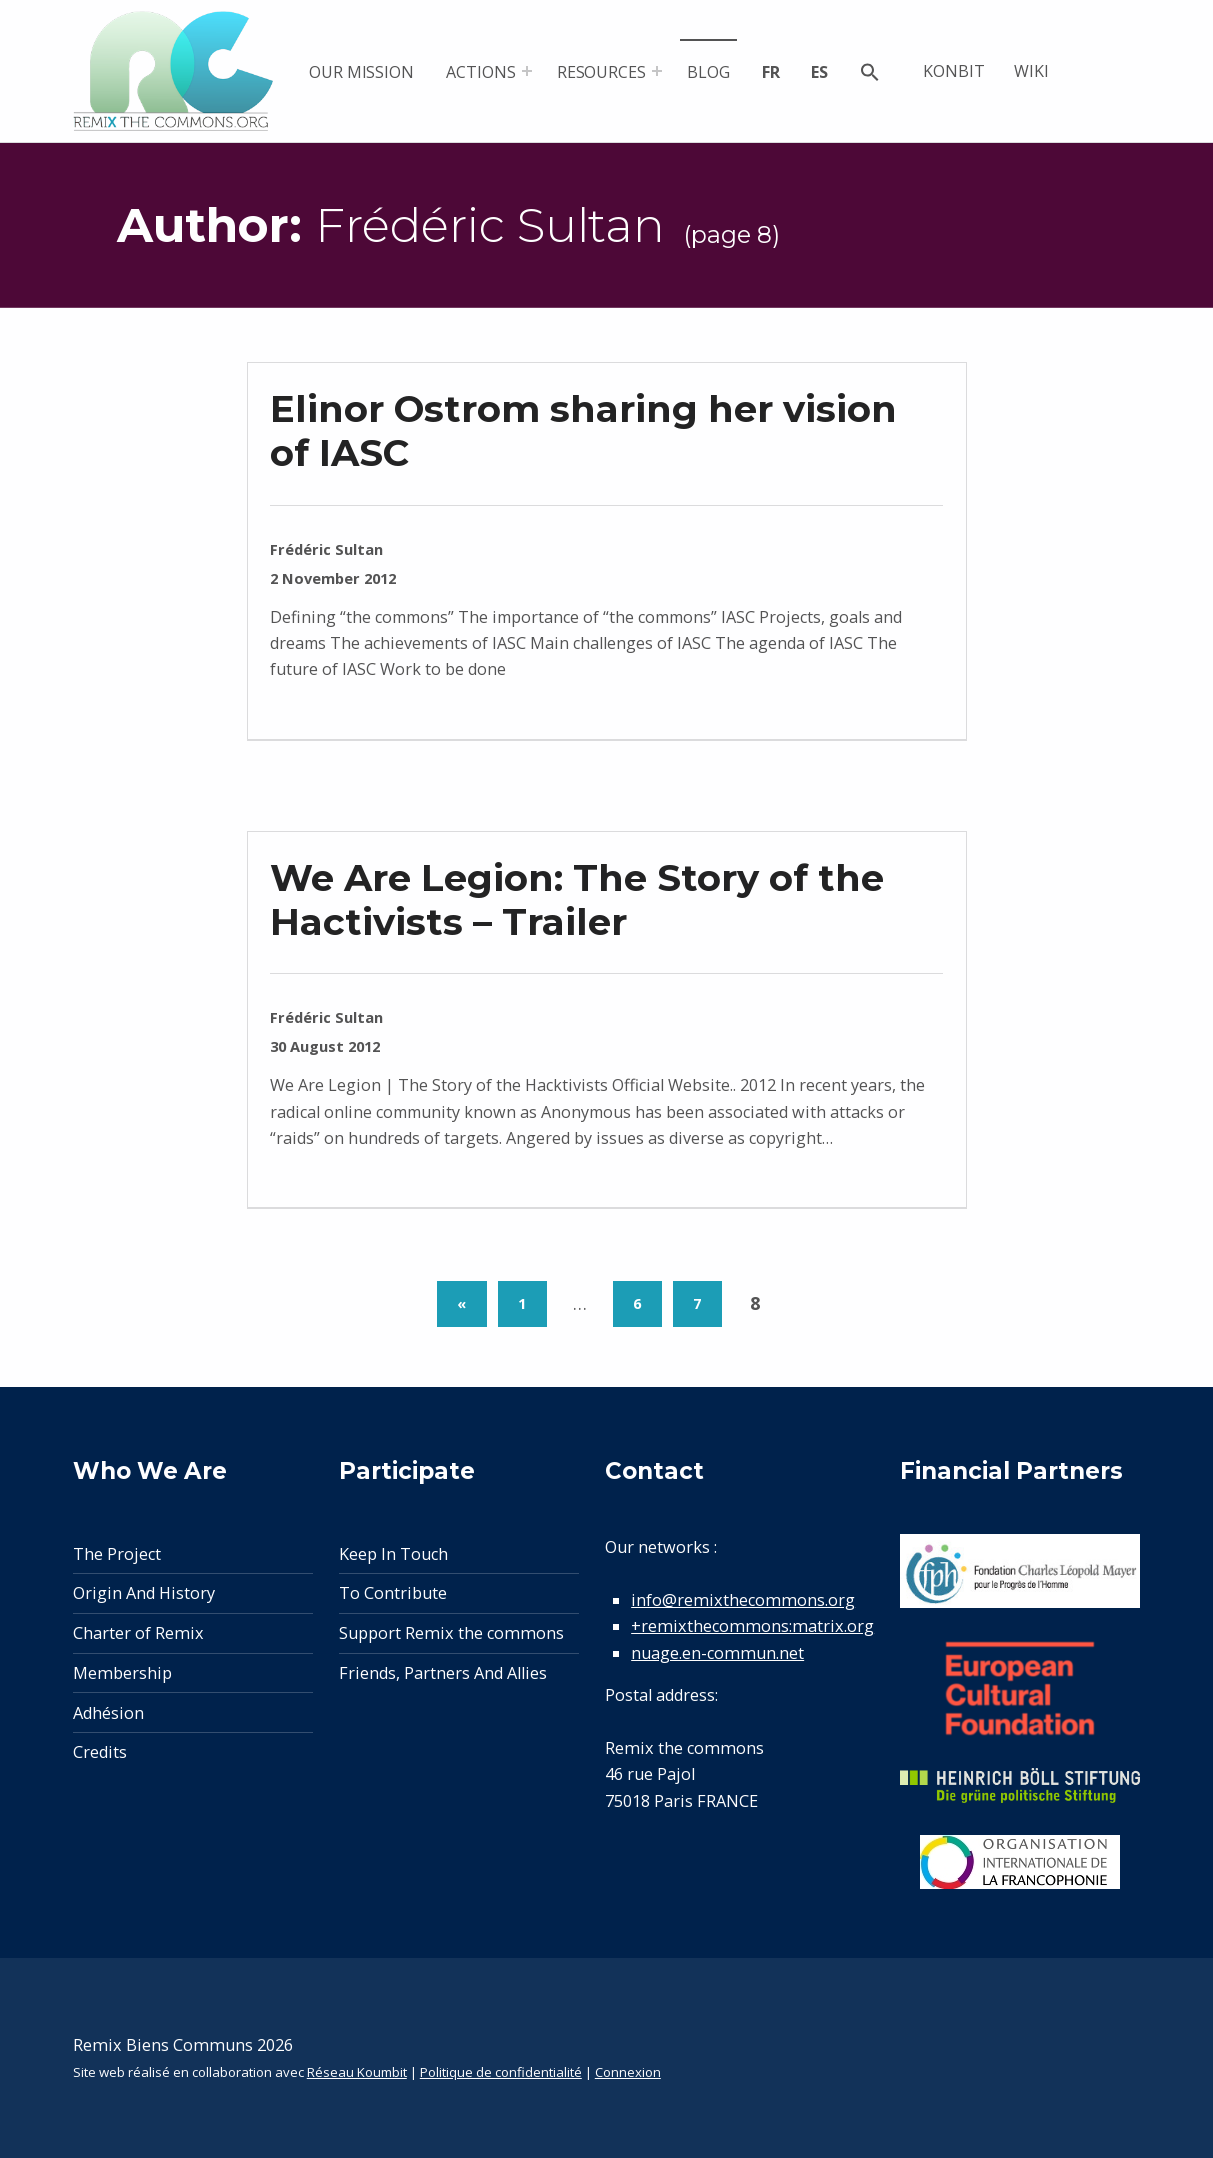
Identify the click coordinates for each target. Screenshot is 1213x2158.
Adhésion (108, 1713)
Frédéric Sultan (326, 549)
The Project (117, 1554)
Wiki (1031, 71)
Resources (602, 72)
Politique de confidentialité (501, 2072)
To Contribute (393, 1593)
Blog (708, 72)
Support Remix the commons (451, 1633)
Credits (100, 1752)
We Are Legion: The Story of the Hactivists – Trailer (577, 899)
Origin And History (144, 1593)
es (819, 72)
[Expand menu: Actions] (527, 71)
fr (771, 72)
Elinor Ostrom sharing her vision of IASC (583, 430)
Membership (122, 1673)
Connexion (628, 2072)
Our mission (361, 72)
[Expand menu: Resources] (657, 71)
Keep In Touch (393, 1554)
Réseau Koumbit (357, 2072)
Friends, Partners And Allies (443, 1673)
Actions (481, 72)
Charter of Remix (138, 1633)
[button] (870, 75)
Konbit (954, 71)
